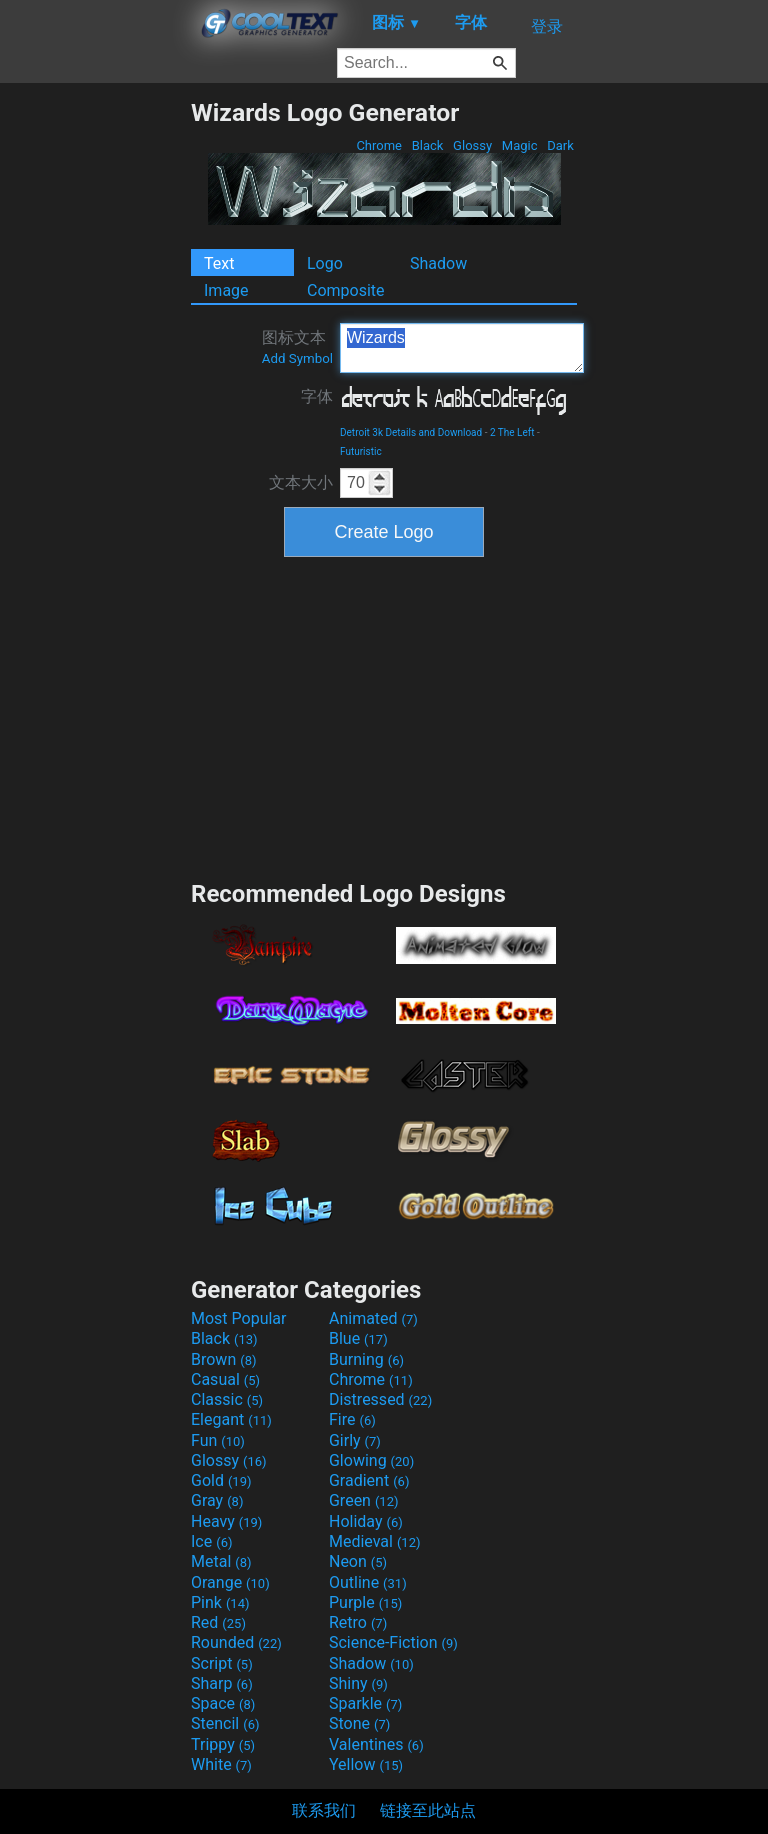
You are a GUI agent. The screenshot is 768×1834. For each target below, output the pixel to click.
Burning (366, 1359)
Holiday (366, 1521)
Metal (221, 1561)
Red (218, 1622)
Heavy (226, 1521)
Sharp (222, 1683)
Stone (359, 1723)
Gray (217, 1500)
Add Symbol (297, 358)
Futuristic (361, 451)
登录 (547, 26)
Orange (230, 1582)
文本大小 (301, 482)
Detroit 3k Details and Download (411, 432)
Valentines (376, 1744)
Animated (373, 1318)
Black (427, 145)
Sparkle (365, 1703)
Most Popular (239, 1318)
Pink (220, 1602)
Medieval (375, 1541)
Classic (227, 1399)
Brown (223, 1359)
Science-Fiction (393, 1642)
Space (223, 1703)
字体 (317, 396)
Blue (358, 1338)
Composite (346, 290)
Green (364, 1500)
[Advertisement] (95, 398)
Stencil (225, 1723)
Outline (368, 1582)
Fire (352, 1419)
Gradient (369, 1480)
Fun (218, 1440)
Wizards (462, 348)
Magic (520, 145)
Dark (560, 145)
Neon (358, 1561)
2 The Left (512, 432)
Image (226, 290)
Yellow (366, 1764)
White (221, 1764)
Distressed (380, 1399)
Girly (355, 1440)
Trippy (223, 1744)
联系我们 (324, 1810)
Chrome (379, 145)
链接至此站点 (428, 1810)
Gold (221, 1480)
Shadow (438, 263)
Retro (358, 1622)
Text (219, 263)
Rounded (236, 1642)
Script (222, 1663)
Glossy (472, 145)
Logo (325, 263)
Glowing (371, 1460)
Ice (211, 1541)
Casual (225, 1379)
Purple (365, 1602)
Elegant (231, 1419)
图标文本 (297, 347)
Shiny (358, 1683)
